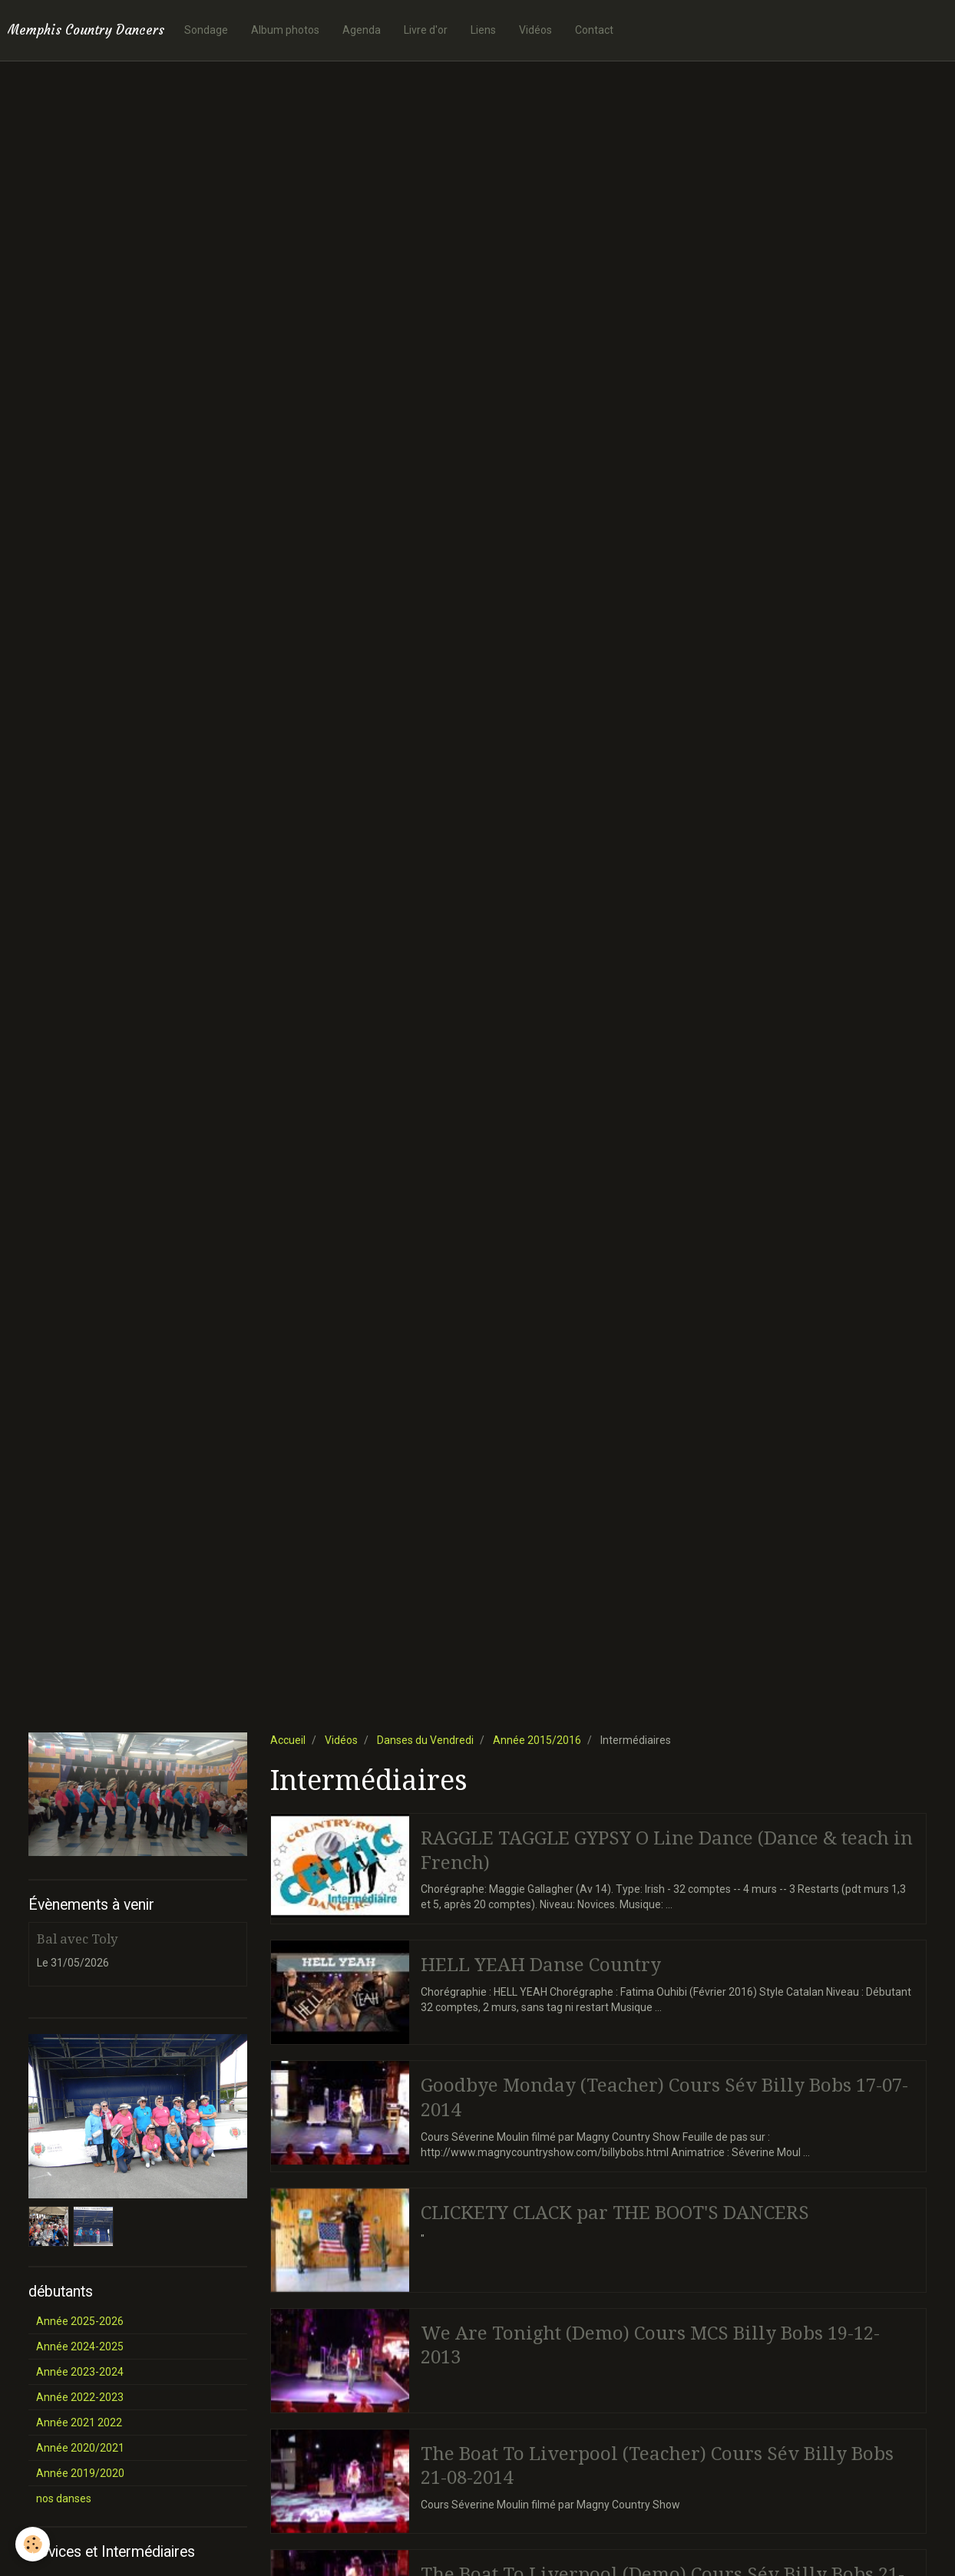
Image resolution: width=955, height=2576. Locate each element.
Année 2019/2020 (80, 2473)
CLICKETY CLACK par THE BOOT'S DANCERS (615, 2212)
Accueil (288, 1740)
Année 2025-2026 (80, 2321)
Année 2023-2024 (80, 2372)
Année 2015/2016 (537, 1740)
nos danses (63, 2498)
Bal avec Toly (77, 1939)
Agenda (361, 30)
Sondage (206, 30)
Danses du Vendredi (425, 1740)
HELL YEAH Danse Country (541, 1965)
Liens (483, 30)
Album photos (285, 30)
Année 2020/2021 (80, 2448)
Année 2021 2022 (79, 2422)
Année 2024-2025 (80, 2346)
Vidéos (535, 30)
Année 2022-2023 (80, 2397)
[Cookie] (32, 2544)
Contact (594, 30)
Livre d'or (426, 30)
